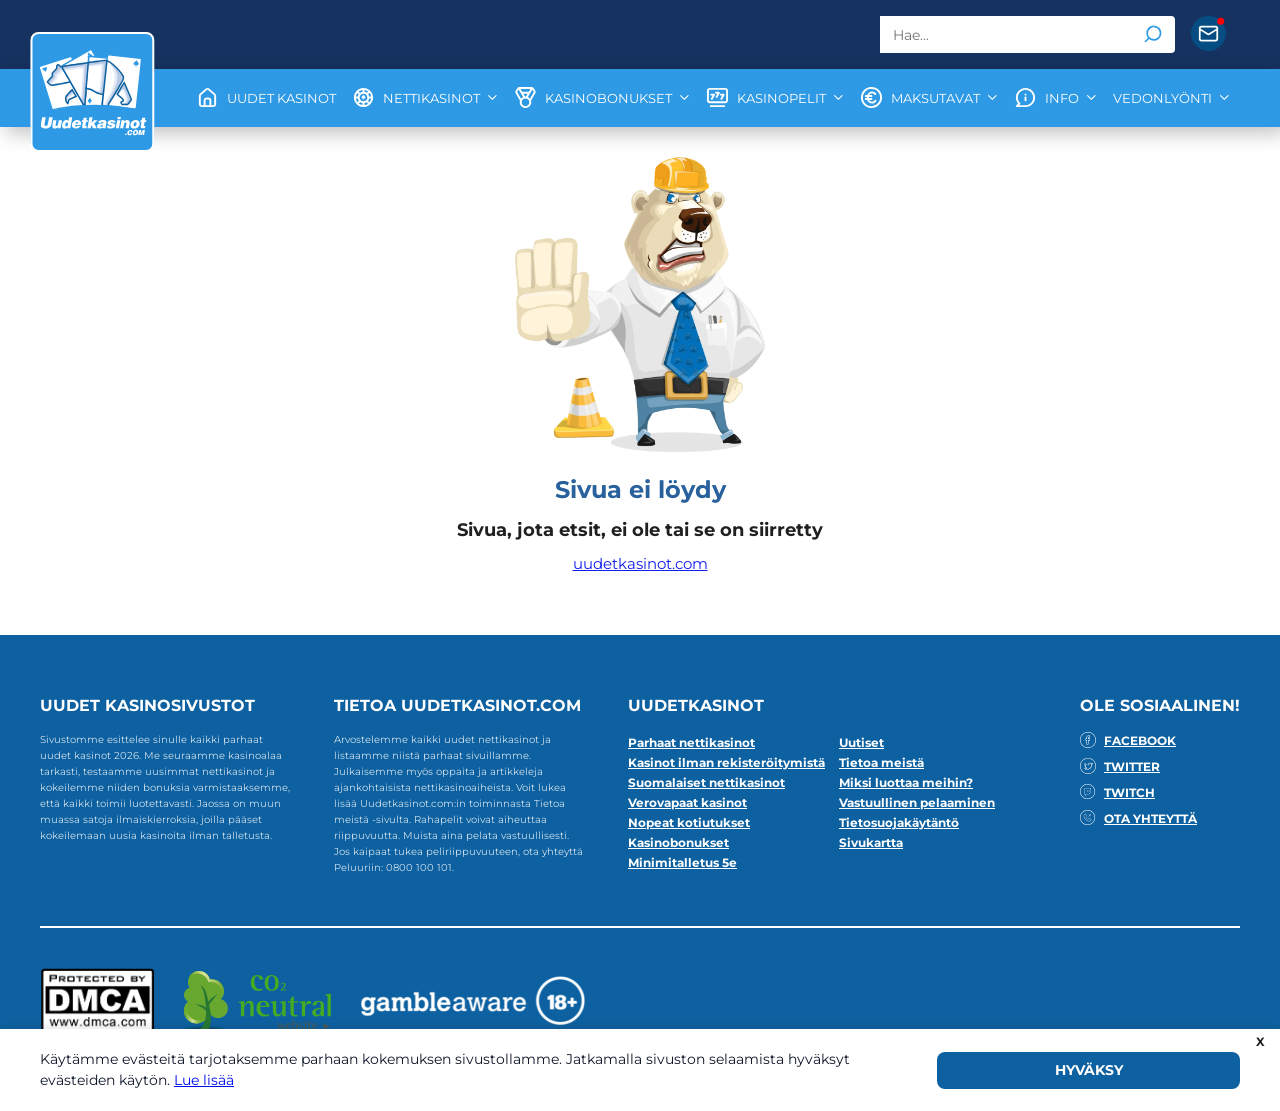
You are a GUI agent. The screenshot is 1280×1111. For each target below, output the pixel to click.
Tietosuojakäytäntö (899, 822)
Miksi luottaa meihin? (906, 782)
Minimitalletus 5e (682, 862)
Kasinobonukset (678, 842)
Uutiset (861, 742)
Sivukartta (871, 842)
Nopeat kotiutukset (689, 822)
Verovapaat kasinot (687, 802)
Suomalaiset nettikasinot (706, 782)
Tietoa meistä (881, 762)
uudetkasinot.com (640, 563)
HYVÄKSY (1089, 1070)
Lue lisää (204, 1080)
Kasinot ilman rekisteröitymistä (726, 762)
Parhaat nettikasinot (691, 742)
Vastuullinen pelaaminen (917, 802)
